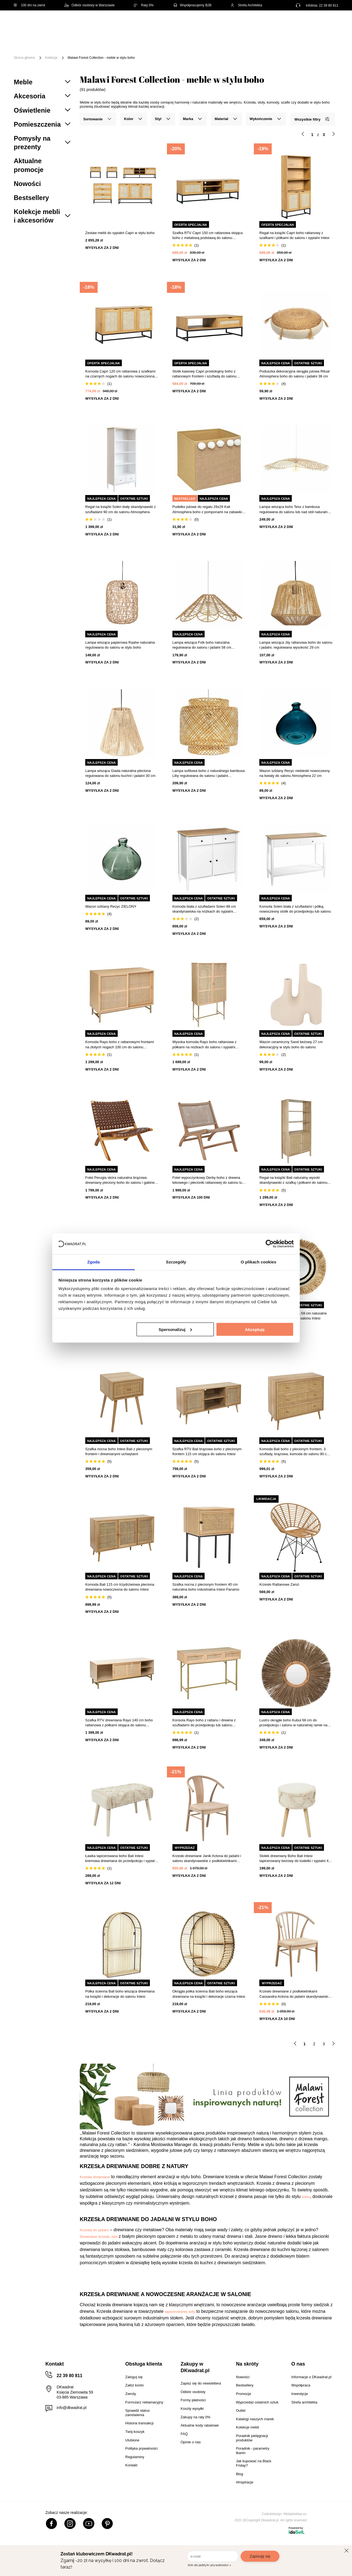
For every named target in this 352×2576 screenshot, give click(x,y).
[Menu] (32, 44)
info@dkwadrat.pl (71, 2407)
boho (306, 2197)
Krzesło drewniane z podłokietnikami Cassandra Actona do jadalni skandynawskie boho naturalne (294, 1994)
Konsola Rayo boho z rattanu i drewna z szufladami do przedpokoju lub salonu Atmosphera (204, 1723)
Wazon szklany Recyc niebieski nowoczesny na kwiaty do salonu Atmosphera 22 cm (294, 773)
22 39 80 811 (328, 5)
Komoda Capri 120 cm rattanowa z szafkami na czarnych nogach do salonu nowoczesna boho (120, 374)
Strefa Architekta (246, 5)
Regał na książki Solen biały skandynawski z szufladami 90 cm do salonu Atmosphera (120, 509)
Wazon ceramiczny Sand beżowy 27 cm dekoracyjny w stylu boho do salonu (291, 1044)
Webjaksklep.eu (295, 2514)
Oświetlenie (309, 40)
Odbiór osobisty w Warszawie (89, 5)
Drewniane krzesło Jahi (99, 2237)
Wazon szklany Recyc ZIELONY (110, 906)
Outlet (56, 48)
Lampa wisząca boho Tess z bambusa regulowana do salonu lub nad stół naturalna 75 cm (294, 509)
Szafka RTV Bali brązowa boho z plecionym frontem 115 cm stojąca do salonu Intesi (207, 1451)
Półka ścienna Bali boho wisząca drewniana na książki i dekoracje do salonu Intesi (120, 1993)
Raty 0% (143, 5)
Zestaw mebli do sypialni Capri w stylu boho (120, 233)
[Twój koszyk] (328, 23)
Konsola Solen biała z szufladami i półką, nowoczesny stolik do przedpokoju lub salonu (295, 908)
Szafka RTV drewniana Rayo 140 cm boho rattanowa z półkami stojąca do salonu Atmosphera (119, 1723)
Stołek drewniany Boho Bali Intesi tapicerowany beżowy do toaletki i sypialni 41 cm (295, 1858)
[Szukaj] (228, 24)
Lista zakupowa (312, 20)
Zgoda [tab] (93, 1262)
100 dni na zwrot (29, 5)
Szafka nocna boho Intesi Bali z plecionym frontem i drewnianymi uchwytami (118, 1451)
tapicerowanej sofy (179, 2312)
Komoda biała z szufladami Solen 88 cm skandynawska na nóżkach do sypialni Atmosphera (204, 909)
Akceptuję (255, 1329)
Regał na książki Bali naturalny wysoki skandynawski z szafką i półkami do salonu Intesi (293, 1180)
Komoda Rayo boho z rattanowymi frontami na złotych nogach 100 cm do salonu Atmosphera (119, 1044)
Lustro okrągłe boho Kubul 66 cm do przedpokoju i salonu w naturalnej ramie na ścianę (293, 1723)
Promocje (82, 48)
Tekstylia (278, 40)
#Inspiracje (113, 48)
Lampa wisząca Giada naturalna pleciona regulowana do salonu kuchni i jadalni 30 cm (120, 773)
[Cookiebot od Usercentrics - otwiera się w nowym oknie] (270, 1244)
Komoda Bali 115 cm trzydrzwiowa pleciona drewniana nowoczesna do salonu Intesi (119, 1586)
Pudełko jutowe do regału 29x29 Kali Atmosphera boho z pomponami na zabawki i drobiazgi (208, 509)
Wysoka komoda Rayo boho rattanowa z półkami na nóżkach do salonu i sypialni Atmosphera (204, 1044)
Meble (56, 40)
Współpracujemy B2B (192, 5)
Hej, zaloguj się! (284, 24)
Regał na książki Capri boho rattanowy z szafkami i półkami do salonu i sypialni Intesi (294, 235)
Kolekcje (51, 58)
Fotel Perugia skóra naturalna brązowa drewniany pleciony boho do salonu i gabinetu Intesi (121, 1180)
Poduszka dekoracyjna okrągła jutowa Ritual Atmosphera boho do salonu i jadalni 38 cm (294, 373)
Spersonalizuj (175, 1329)
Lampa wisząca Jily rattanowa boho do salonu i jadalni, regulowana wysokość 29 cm (295, 644)
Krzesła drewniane (95, 2177)
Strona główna (24, 58)
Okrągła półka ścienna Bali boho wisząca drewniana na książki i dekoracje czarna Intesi (208, 1993)
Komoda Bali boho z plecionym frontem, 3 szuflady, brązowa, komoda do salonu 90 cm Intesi (294, 1452)
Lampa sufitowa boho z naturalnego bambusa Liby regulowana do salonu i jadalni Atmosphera (208, 773)
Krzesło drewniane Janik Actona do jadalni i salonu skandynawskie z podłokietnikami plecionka (206, 1858)
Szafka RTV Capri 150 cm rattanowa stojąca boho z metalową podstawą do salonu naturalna (207, 235)
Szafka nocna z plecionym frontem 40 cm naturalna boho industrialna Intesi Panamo (206, 1586)
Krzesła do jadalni (94, 2230)
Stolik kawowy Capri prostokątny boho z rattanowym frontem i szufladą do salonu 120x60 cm (204, 374)
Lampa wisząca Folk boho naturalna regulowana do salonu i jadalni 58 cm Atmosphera (201, 645)
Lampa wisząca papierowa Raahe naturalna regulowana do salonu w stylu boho (120, 644)
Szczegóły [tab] (176, 1262)
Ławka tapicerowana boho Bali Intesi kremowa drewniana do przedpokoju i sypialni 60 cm (121, 1858)
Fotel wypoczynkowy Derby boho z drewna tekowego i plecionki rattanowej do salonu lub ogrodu (208, 1180)
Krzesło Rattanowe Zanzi (279, 1584)
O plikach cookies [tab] (258, 1262)
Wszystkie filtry (312, 119)
